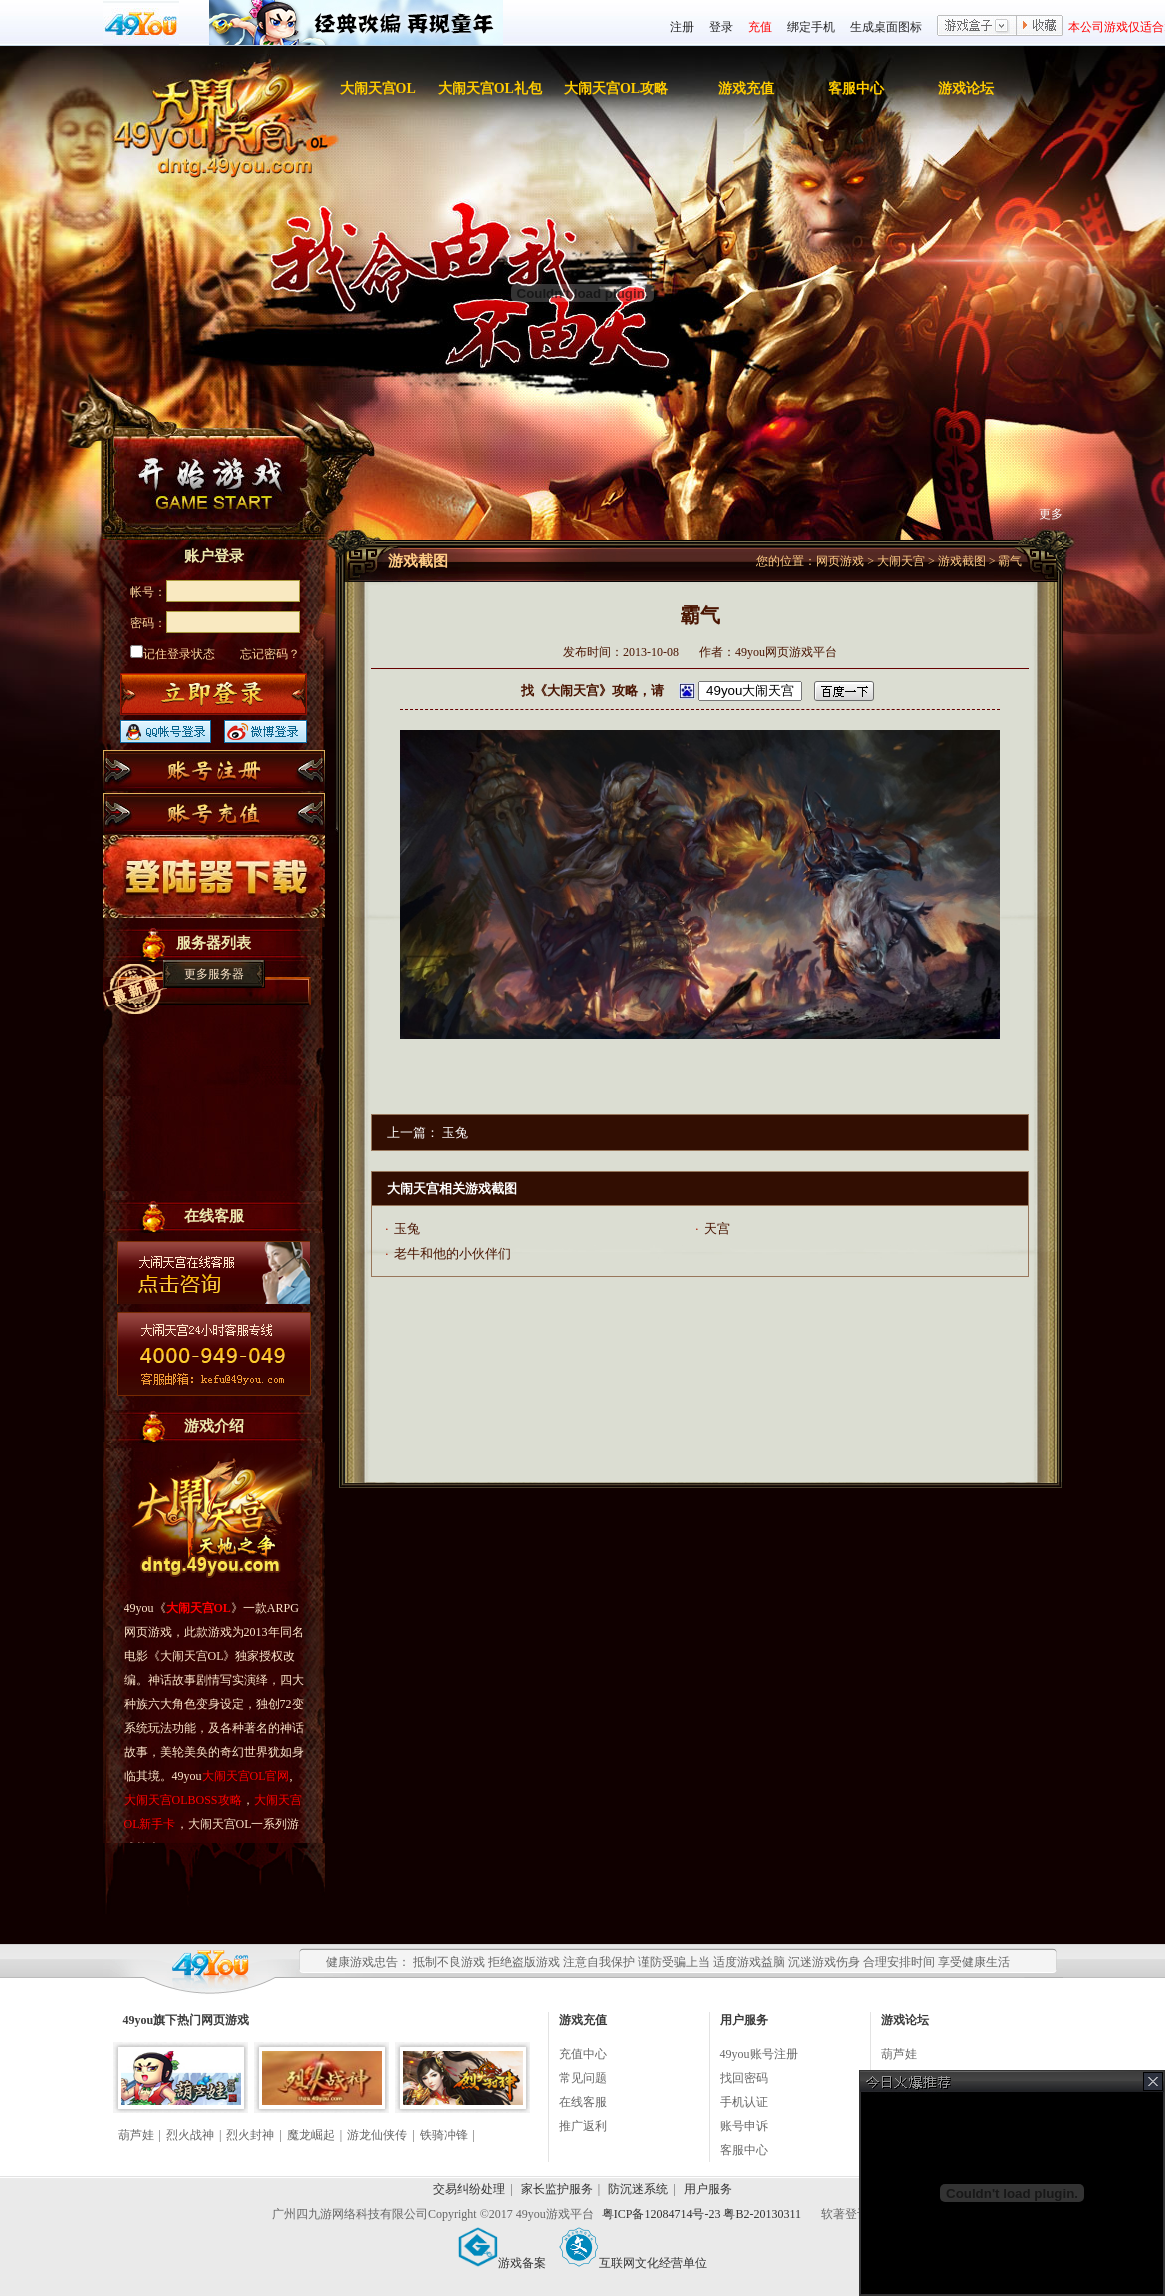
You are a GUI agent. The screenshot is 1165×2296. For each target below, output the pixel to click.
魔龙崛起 (311, 2135)
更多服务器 (214, 974)
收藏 (1040, 27)
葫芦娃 (136, 2135)
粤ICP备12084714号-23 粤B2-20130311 (703, 2214)
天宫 (717, 1228)
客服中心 (856, 88)
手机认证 (744, 2102)
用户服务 (708, 2189)
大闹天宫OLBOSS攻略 (183, 1800)
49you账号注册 (759, 2054)
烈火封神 (250, 2135)
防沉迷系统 (638, 2189)
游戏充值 (746, 88)
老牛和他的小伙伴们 (452, 1253)
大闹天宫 (901, 561)
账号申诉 (744, 2126)
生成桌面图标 (886, 27)
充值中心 (583, 2054)
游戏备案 (502, 2263)
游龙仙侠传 (377, 2135)
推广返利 (583, 2126)
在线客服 (583, 2102)
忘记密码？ (270, 654)
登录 (721, 27)
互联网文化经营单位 (633, 2263)
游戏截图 (962, 561)
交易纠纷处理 (469, 2189)
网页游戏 (840, 561)
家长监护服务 (557, 2189)
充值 (760, 27)
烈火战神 (190, 2135)
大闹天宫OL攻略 (616, 88)
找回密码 (744, 2078)
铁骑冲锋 (444, 2135)
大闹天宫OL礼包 (490, 88)
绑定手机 (811, 27)
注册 (682, 27)
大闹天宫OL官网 (246, 1776)
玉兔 (455, 1132)
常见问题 (583, 2078)
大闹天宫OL (378, 88)
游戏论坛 (966, 88)
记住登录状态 (172, 654)
